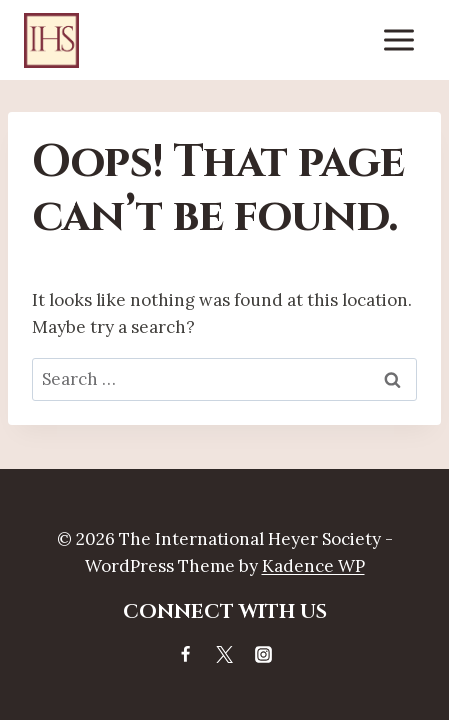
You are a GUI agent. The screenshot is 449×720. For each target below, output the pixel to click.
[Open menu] (398, 39)
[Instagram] (264, 654)
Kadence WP (313, 566)
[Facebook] (185, 654)
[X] (225, 654)
